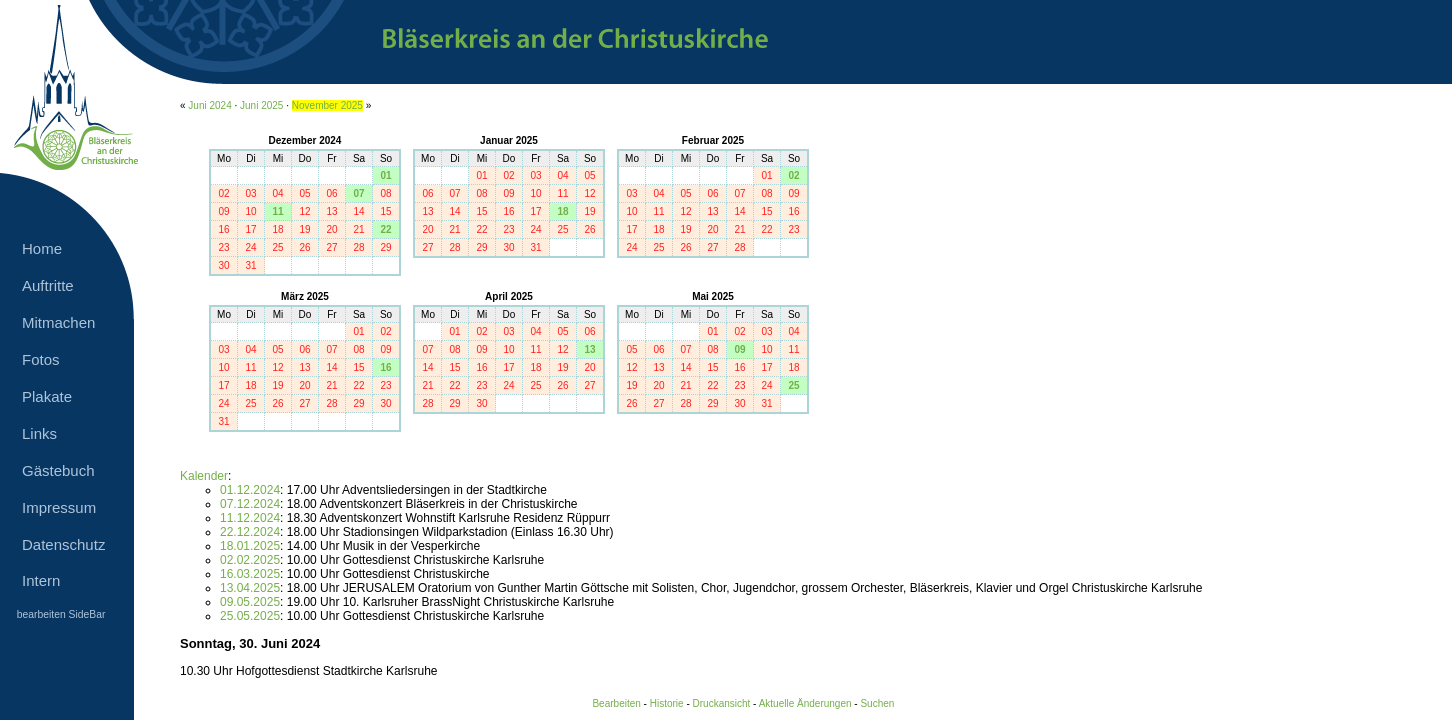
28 (358, 247)
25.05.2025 (250, 616)
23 (223, 247)
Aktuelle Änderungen (805, 703)
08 (385, 193)
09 (223, 211)
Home (42, 248)
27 (331, 247)
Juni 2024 (209, 105)
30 (223, 265)
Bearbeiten (616, 703)
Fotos (41, 359)
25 (277, 247)
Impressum (59, 507)
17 (250, 229)
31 (250, 265)
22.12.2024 (250, 532)
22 (385, 229)
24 (250, 247)
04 (277, 193)
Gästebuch (58, 470)
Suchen (877, 703)
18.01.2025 (250, 546)
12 (304, 211)
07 (358, 193)
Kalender (204, 476)
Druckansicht (722, 703)
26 (304, 247)
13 (331, 211)
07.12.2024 (250, 504)
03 (250, 193)
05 (304, 193)
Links (39, 433)
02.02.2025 (250, 560)
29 (385, 247)
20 (331, 229)
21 (358, 229)
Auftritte (48, 285)
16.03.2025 (250, 574)
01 (385, 175)
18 (277, 229)
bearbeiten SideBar (61, 614)
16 (223, 229)
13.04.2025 (250, 588)
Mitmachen (58, 322)
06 (331, 193)
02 (223, 193)
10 (250, 211)
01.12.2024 (250, 490)
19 (304, 229)
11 (277, 211)
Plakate (47, 396)
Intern (41, 580)
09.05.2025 (250, 602)
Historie (667, 703)
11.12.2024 (250, 518)
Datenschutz (63, 544)
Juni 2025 (261, 105)
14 (358, 211)
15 (385, 211)
